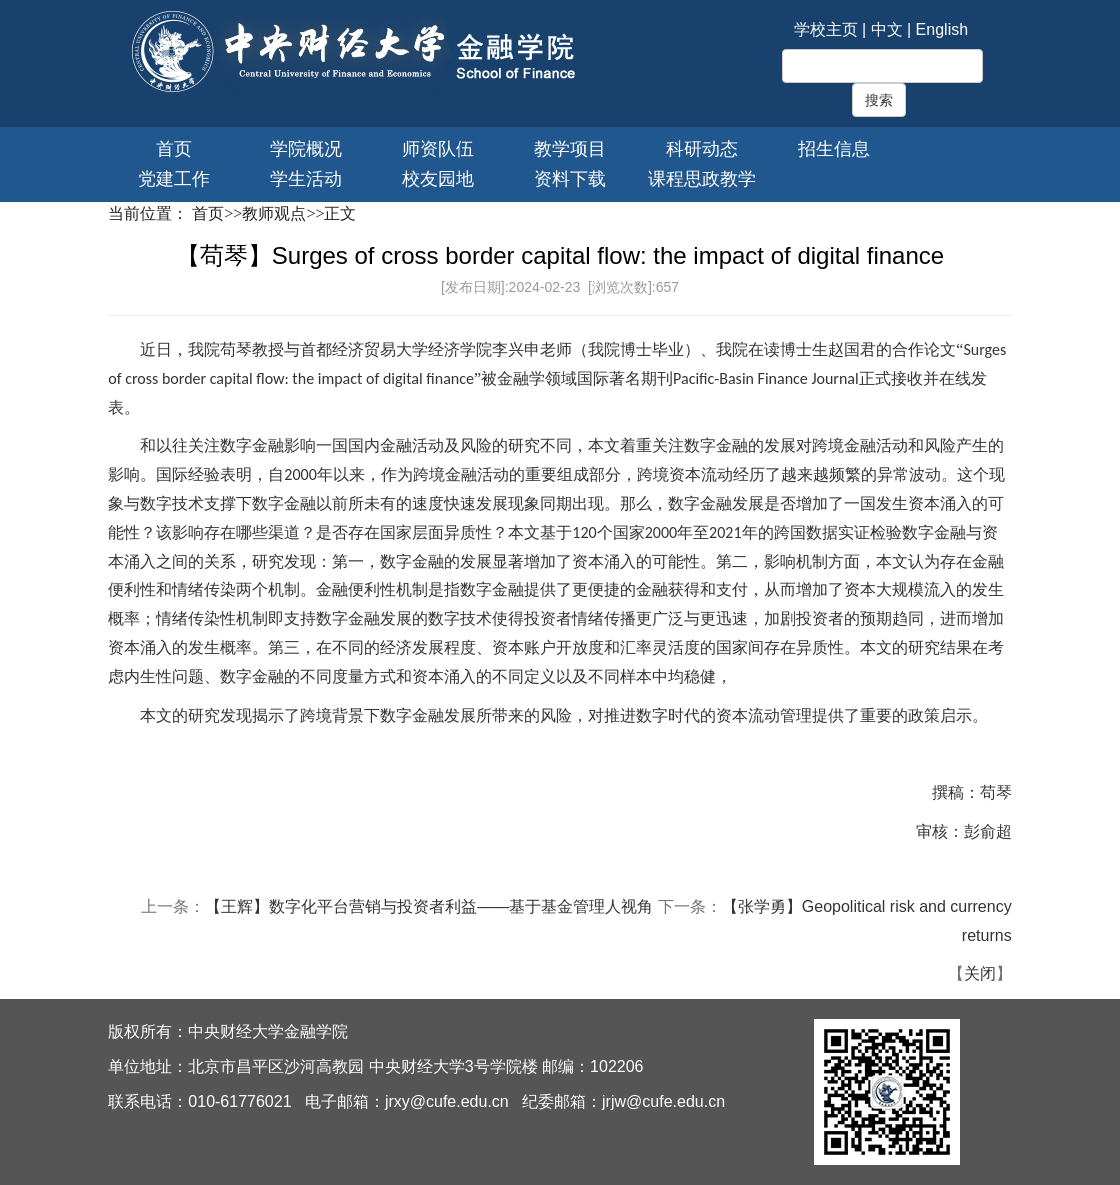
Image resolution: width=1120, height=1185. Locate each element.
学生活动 (306, 179)
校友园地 (438, 179)
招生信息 (834, 149)
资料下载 (570, 179)
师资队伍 (438, 149)
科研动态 (702, 149)
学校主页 (826, 29)
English (942, 29)
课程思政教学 (702, 179)
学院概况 (306, 149)
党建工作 (174, 179)
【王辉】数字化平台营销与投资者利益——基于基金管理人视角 (429, 906)
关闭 (980, 973)
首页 (174, 149)
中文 (887, 29)
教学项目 (570, 149)
